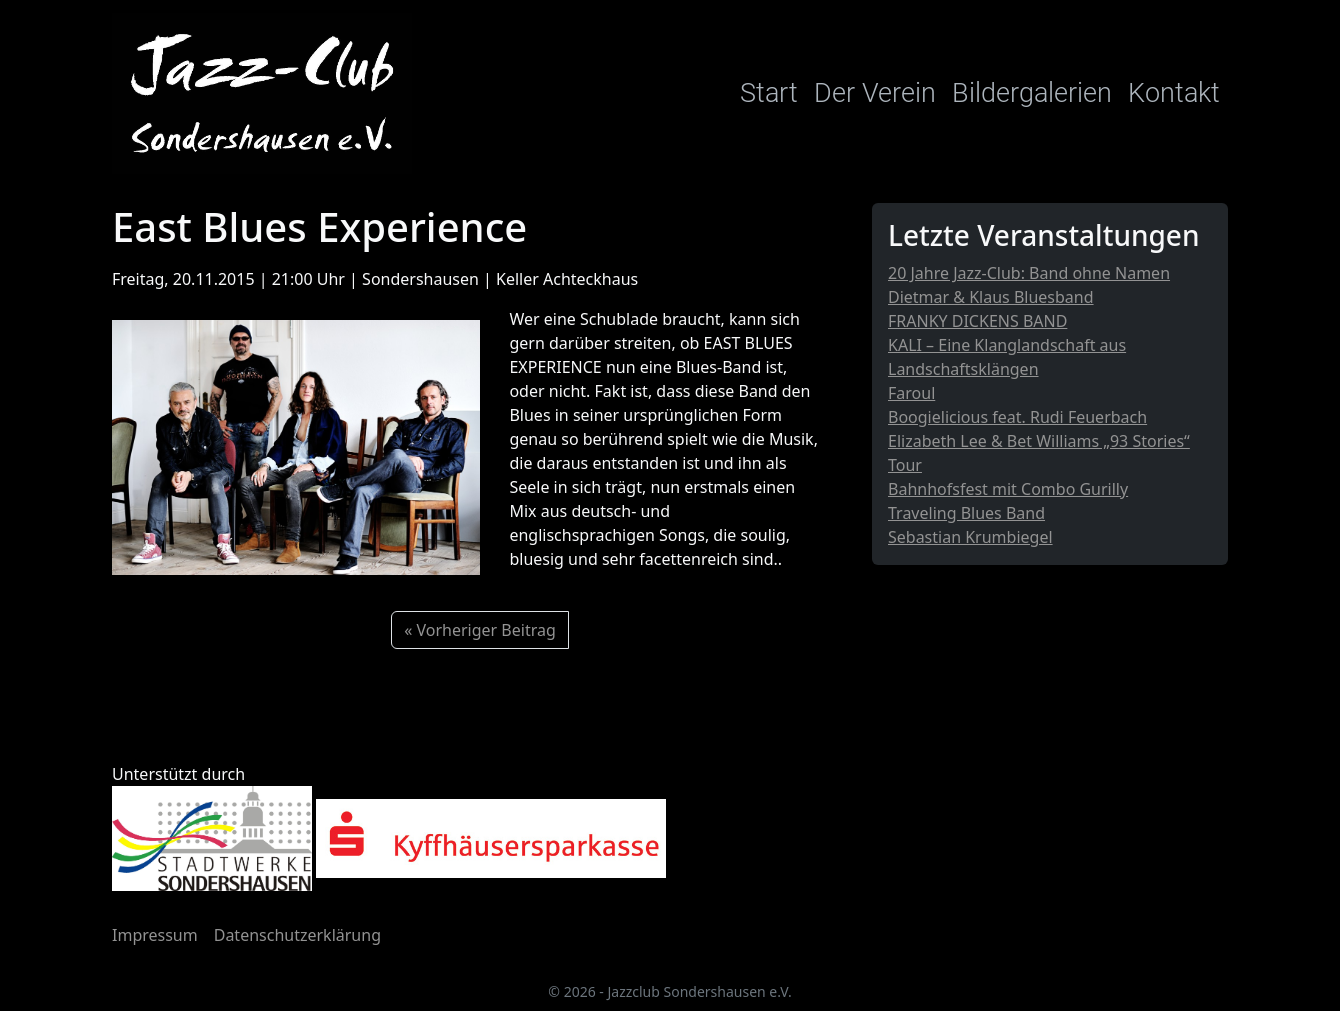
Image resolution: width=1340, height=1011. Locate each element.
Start (769, 93)
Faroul (911, 393)
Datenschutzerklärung (297, 935)
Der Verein (875, 93)
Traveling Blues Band (966, 513)
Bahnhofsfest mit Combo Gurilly (1008, 489)
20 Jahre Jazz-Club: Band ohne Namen (1029, 273)
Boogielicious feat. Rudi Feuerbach (1017, 417)
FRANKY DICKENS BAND (977, 321)
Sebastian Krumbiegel (970, 537)
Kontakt (1174, 93)
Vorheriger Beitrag (486, 630)
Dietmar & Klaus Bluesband (991, 297)
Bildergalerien (1032, 93)
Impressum (155, 935)
